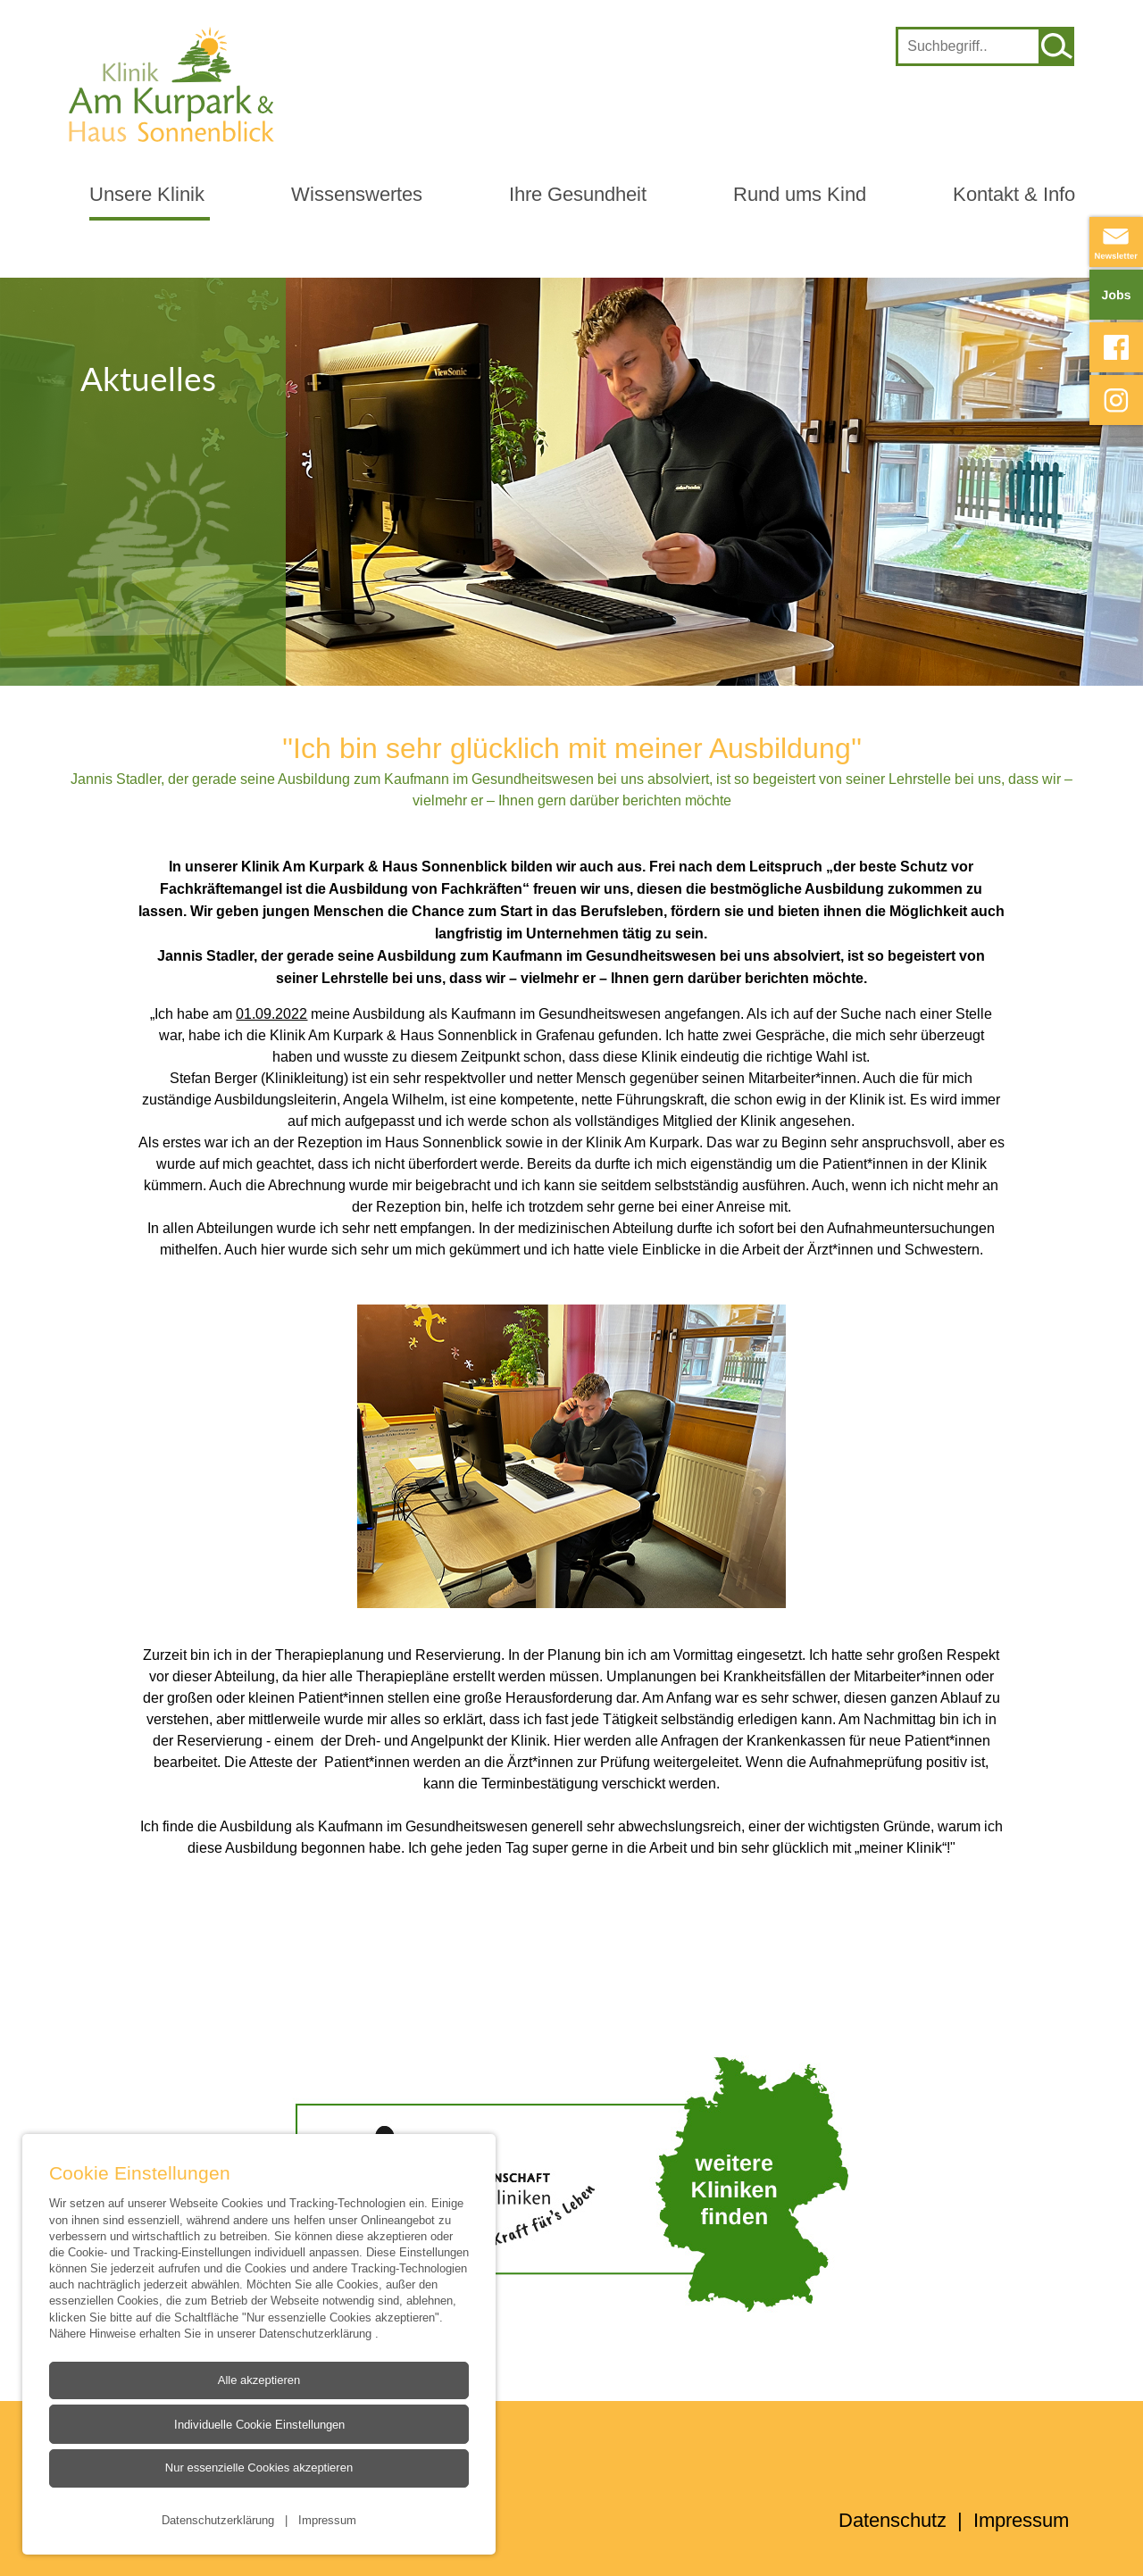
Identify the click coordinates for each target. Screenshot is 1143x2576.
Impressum (327, 2519)
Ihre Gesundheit (578, 194)
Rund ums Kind (799, 194)
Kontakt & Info (1014, 194)
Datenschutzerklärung (317, 2332)
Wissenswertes (356, 194)
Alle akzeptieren (258, 2380)
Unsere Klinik (146, 194)
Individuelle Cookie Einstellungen (258, 2424)
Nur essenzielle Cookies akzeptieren (258, 2467)
